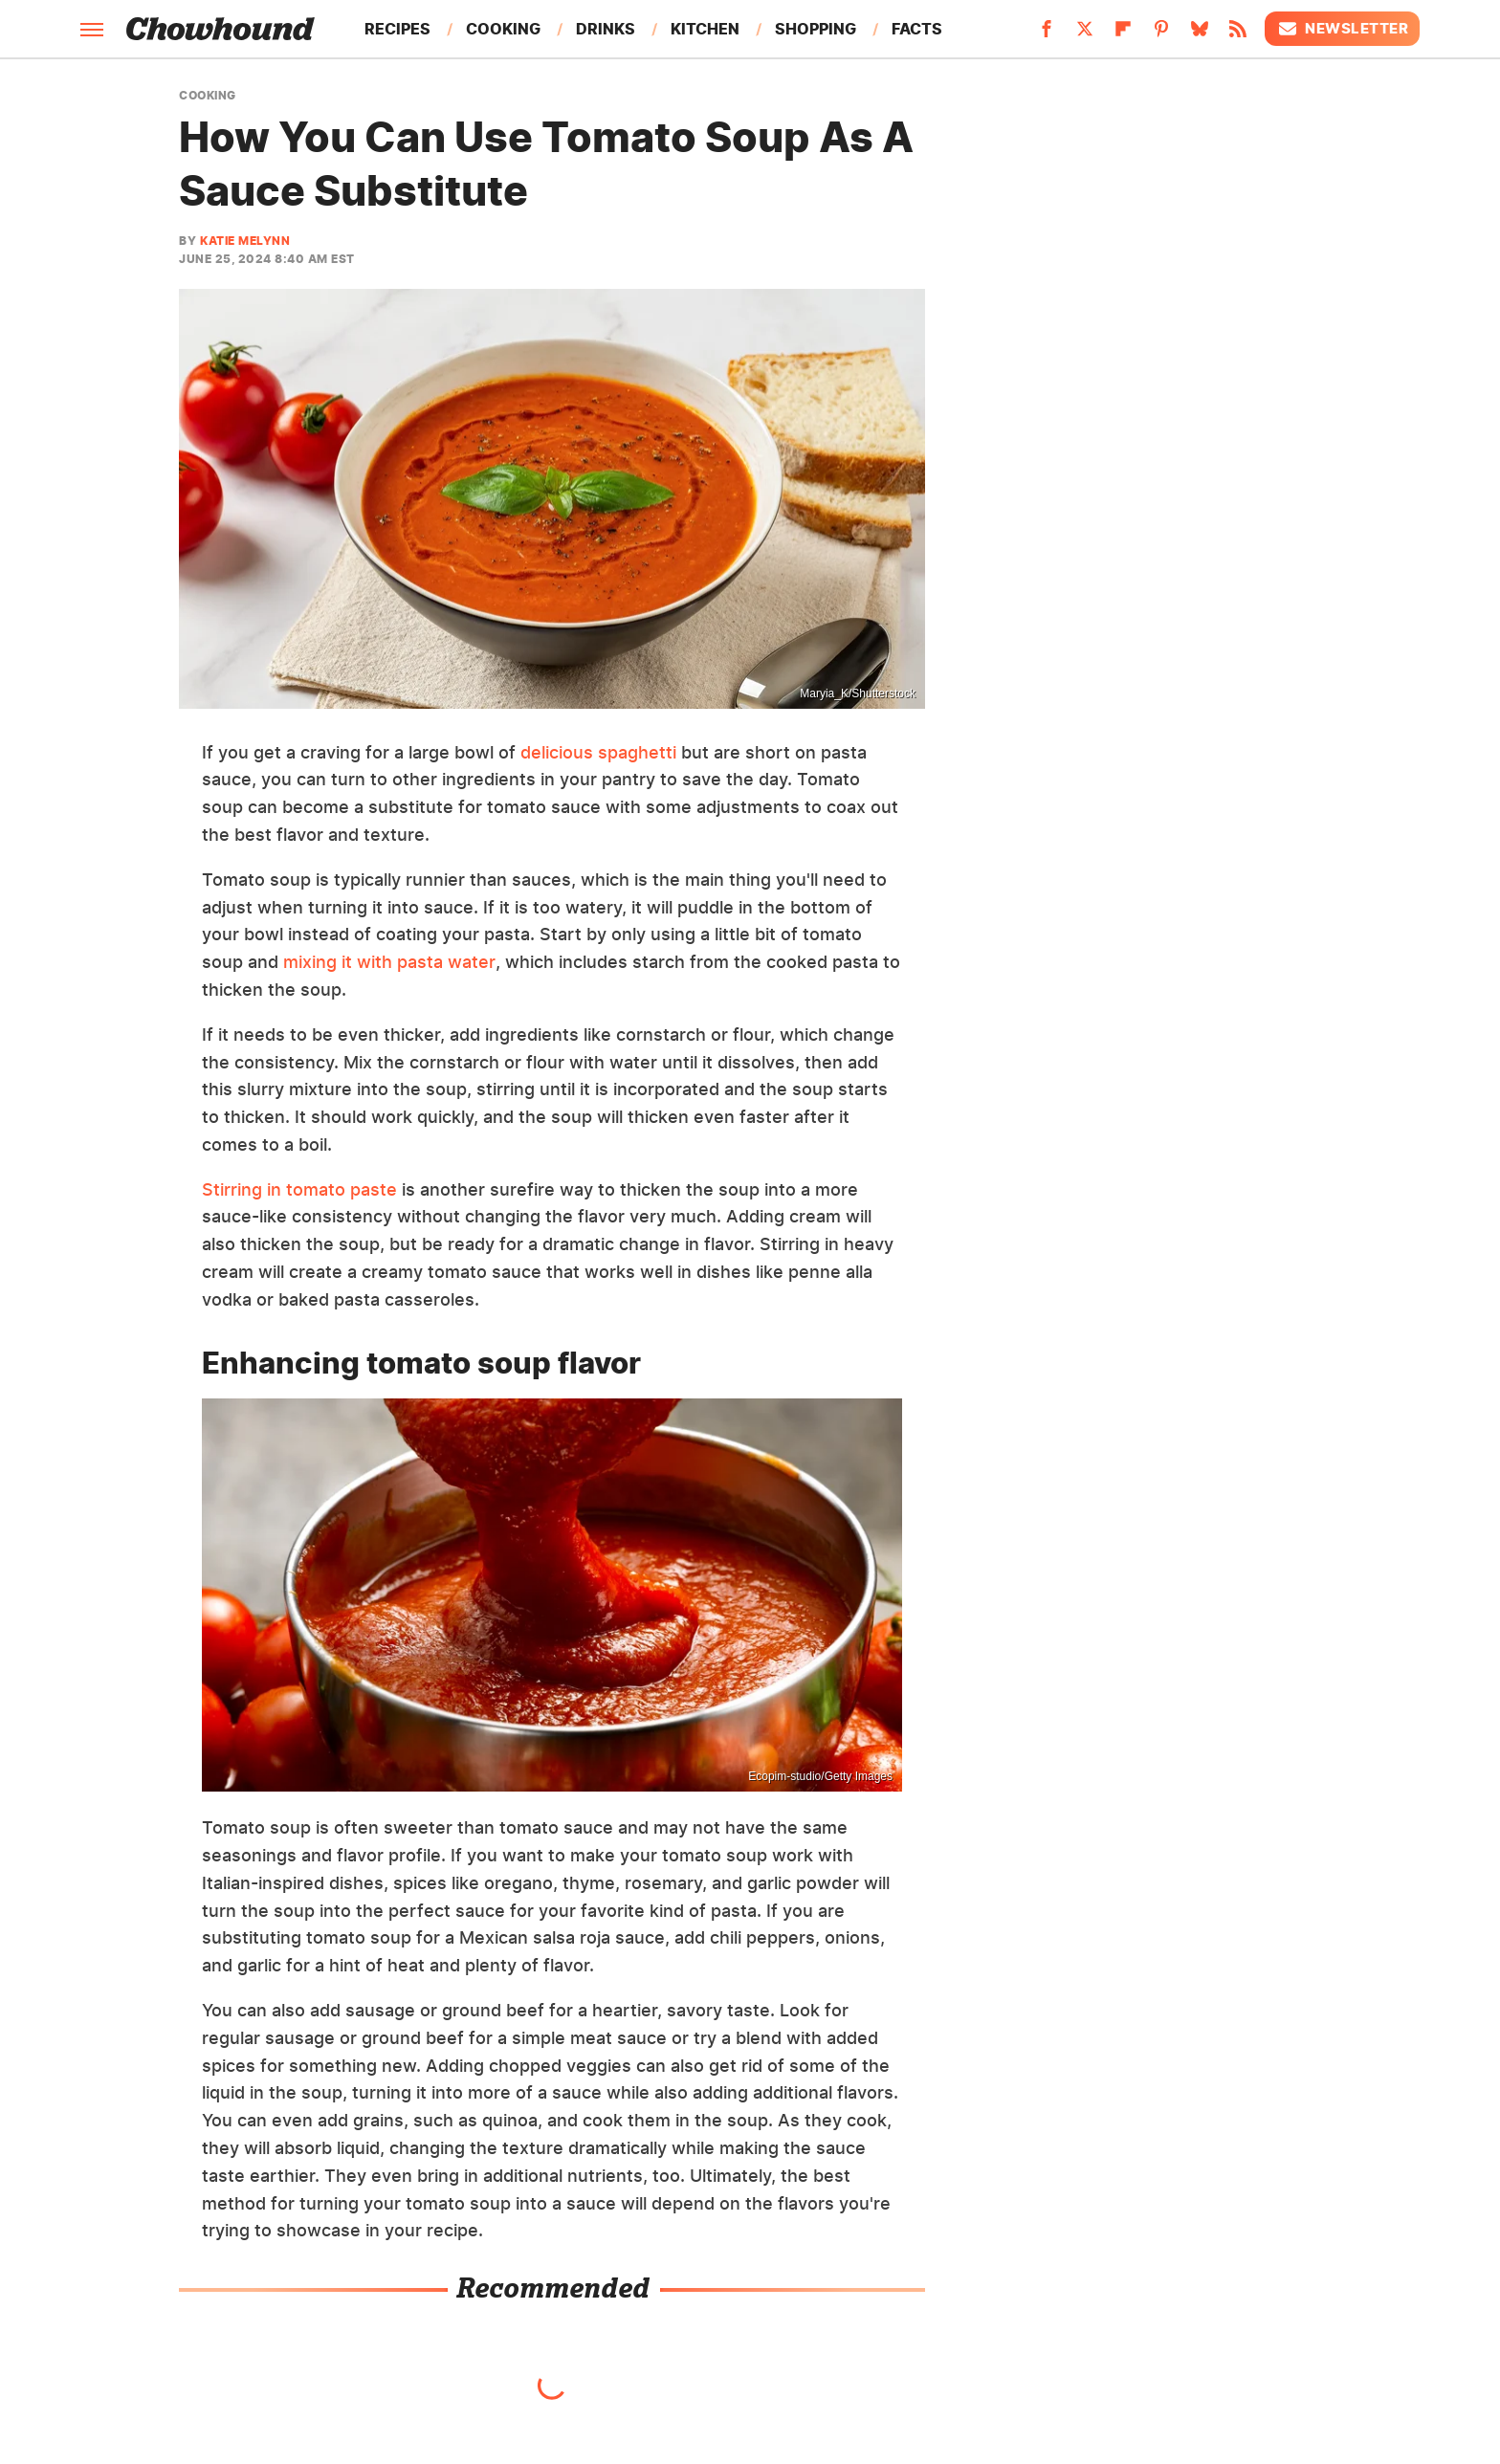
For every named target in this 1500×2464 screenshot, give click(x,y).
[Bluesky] (1199, 34)
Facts (917, 28)
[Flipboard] (1123, 34)
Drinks (605, 28)
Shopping (815, 28)
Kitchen (705, 28)
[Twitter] (1084, 34)
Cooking (503, 28)
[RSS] (1237, 34)
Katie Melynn (245, 240)
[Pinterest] (1161, 34)
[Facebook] (1046, 34)
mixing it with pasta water (389, 962)
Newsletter (1342, 28)
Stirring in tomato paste (299, 1189)
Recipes (397, 28)
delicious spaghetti (598, 752)
